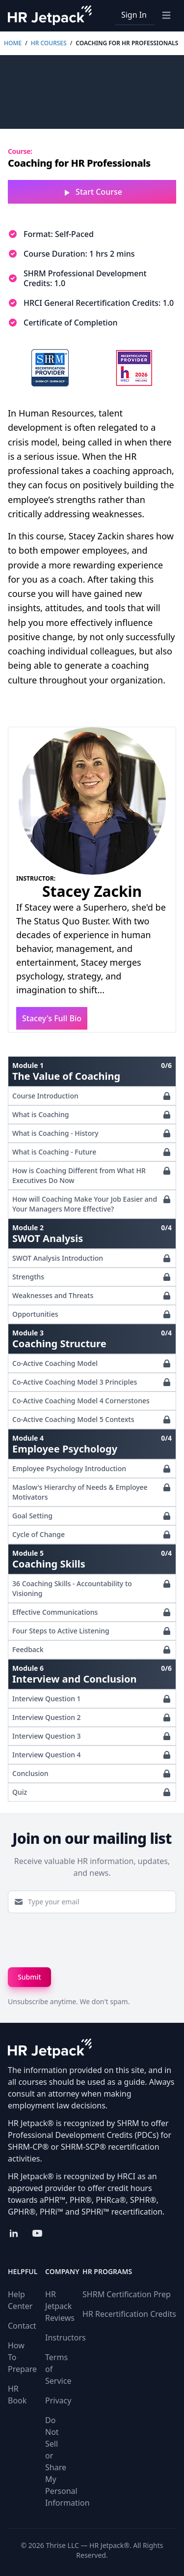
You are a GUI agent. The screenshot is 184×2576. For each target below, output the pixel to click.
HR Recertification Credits (129, 2314)
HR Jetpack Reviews (60, 2306)
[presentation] (82, 1940)
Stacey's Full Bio (51, 1018)
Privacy (58, 2400)
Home (13, 43)
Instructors (65, 2337)
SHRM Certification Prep (126, 2294)
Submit (29, 1977)
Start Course (92, 192)
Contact (22, 2325)
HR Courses (49, 43)
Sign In (134, 14)
